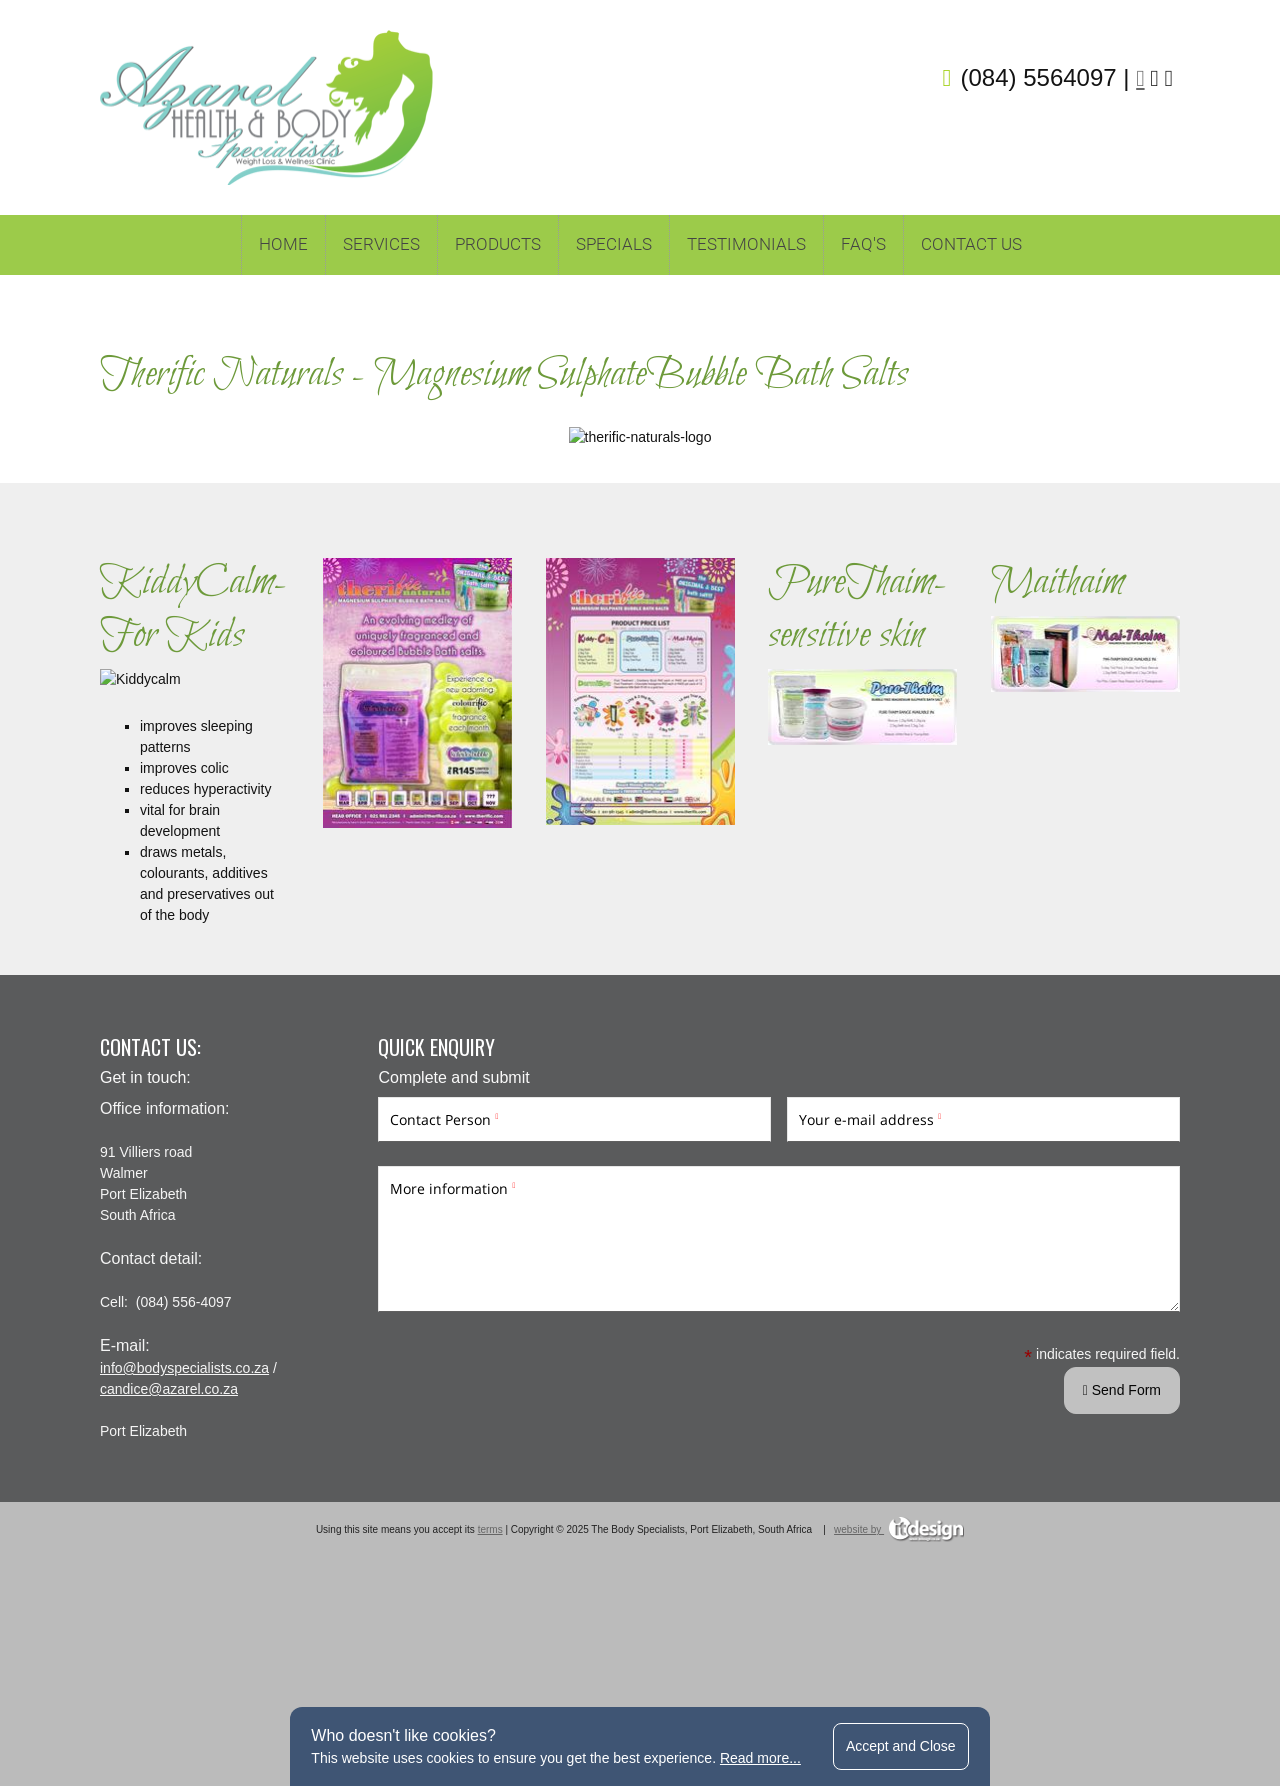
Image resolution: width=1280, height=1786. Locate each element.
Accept (901, 1746)
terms (490, 1688)
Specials (614, 244)
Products (498, 244)
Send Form (1122, 1549)
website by (899, 1688)
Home (283, 244)
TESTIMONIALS (746, 244)
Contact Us (971, 244)
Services (381, 244)
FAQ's (863, 244)
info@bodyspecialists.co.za (184, 1527)
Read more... (760, 1758)
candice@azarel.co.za (169, 1548)
